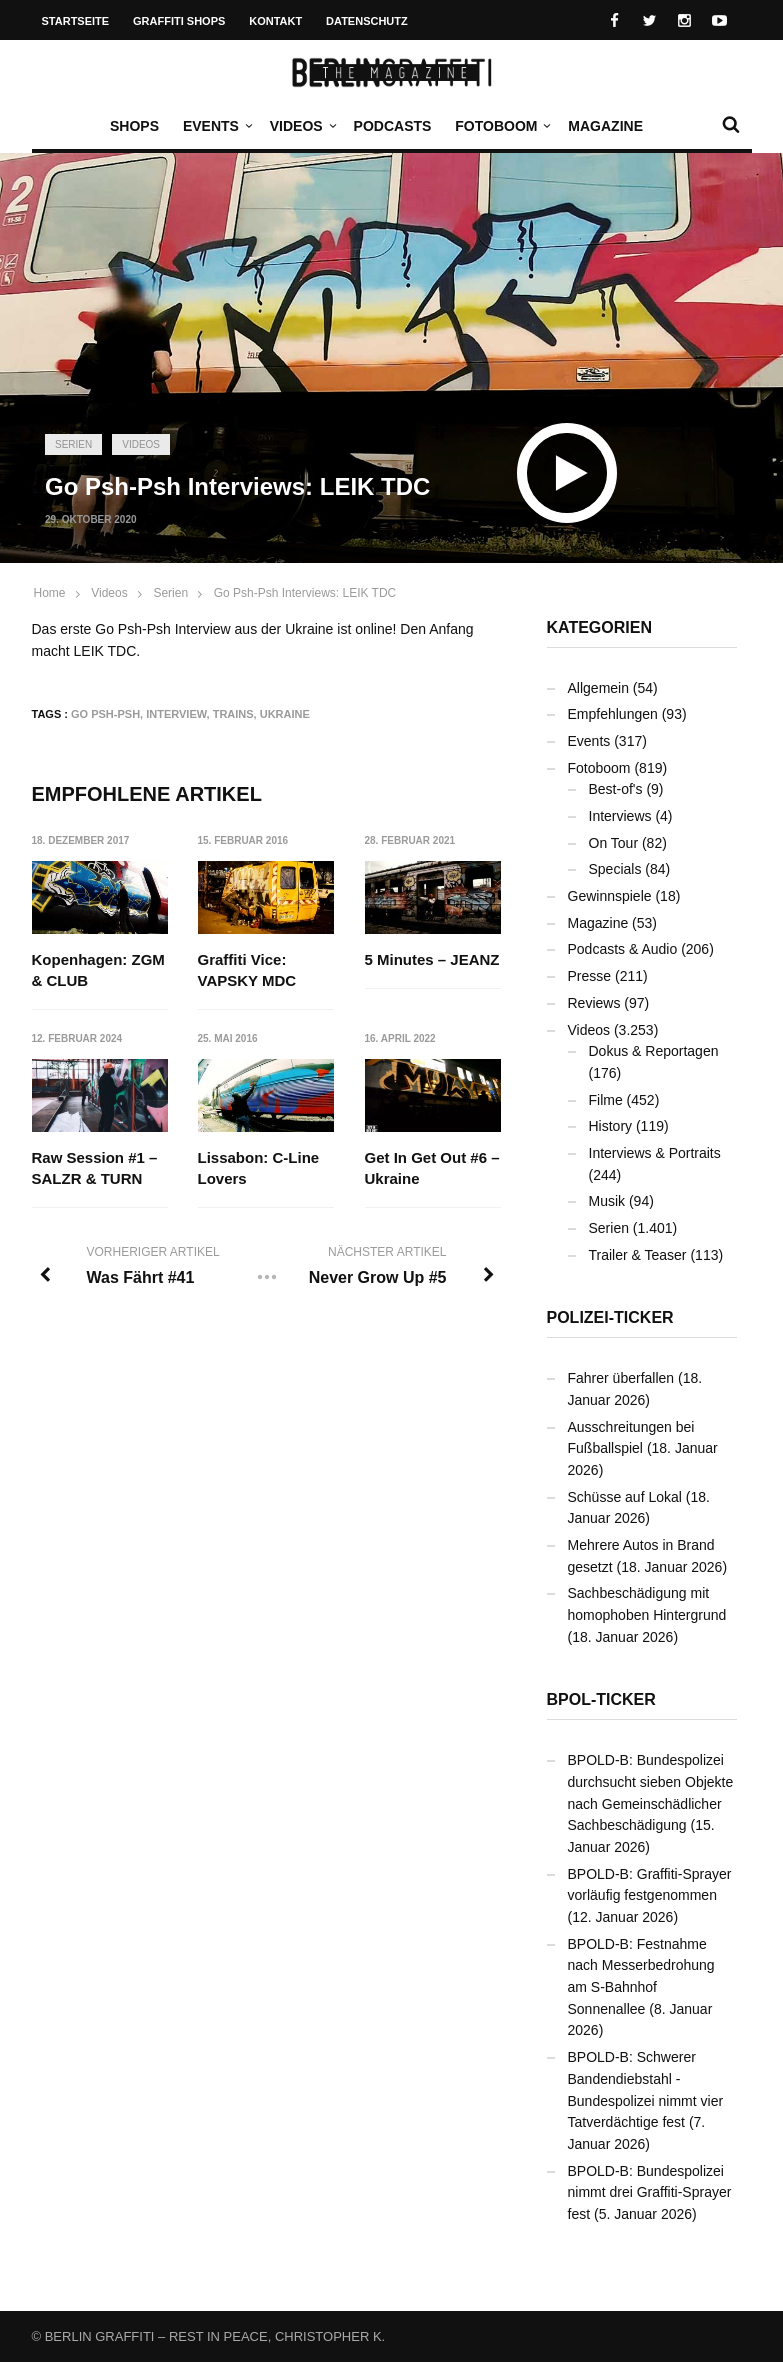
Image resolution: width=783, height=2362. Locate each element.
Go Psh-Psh (105, 714)
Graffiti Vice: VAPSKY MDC (247, 970)
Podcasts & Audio (623, 949)
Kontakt (275, 21)
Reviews (594, 1003)
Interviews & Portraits (655, 1153)
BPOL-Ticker (601, 1699)
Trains (233, 714)
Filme (606, 1100)
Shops (134, 126)
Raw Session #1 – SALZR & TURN (95, 1169)
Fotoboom (501, 126)
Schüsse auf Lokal (625, 1497)
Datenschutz (367, 21)
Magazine (605, 126)
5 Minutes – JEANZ (432, 959)
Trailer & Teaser (638, 1255)
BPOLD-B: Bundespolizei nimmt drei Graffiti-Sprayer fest (650, 2192)
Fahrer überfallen (621, 1378)
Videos (301, 126)
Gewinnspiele (610, 896)
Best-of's (616, 789)
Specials (615, 869)
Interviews (620, 816)
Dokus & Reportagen (654, 1051)
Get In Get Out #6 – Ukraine (432, 1169)
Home (50, 593)
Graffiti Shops (179, 21)
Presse (590, 976)
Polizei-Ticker (610, 1317)
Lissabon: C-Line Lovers (259, 1169)
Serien (73, 444)
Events (216, 126)
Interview (176, 714)
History (611, 1126)
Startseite (76, 21)
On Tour (614, 843)
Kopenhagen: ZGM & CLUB (98, 970)
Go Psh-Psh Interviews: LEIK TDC (305, 593)
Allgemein (598, 688)
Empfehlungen (613, 714)
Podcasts (393, 126)
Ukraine (285, 714)
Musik (607, 1201)
